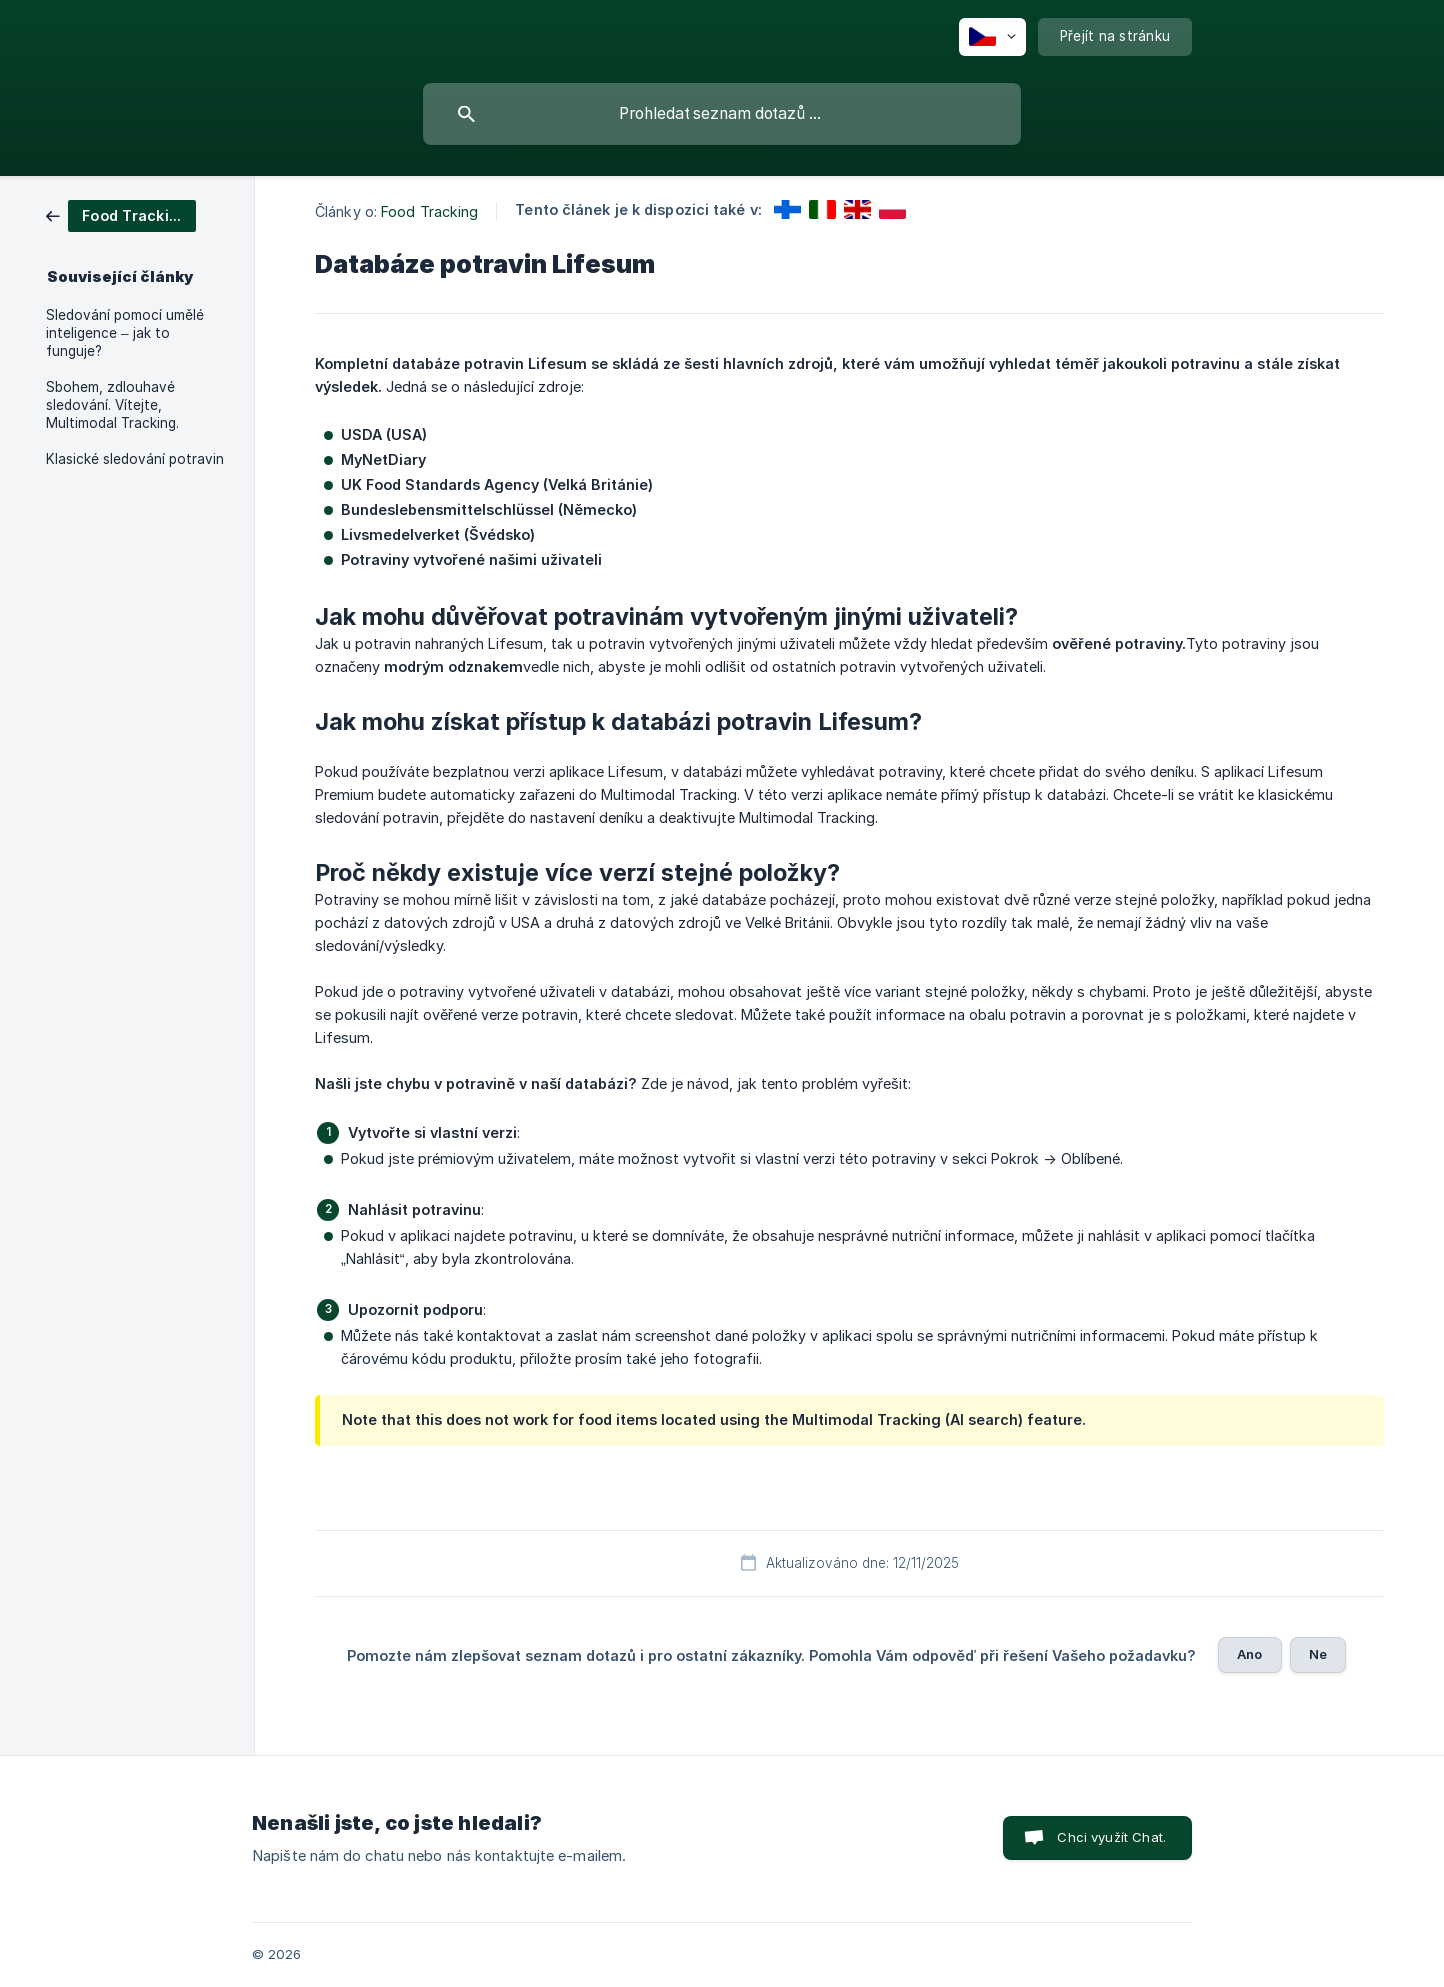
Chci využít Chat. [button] (1111, 1837)
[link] (121, 214)
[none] (992, 37)
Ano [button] (1249, 1654)
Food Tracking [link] (429, 211)
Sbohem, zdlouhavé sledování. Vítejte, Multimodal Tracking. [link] (112, 405)
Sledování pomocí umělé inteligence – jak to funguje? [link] (125, 333)
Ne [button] (1318, 1654)
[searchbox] (722, 114)
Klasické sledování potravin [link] (135, 459)
